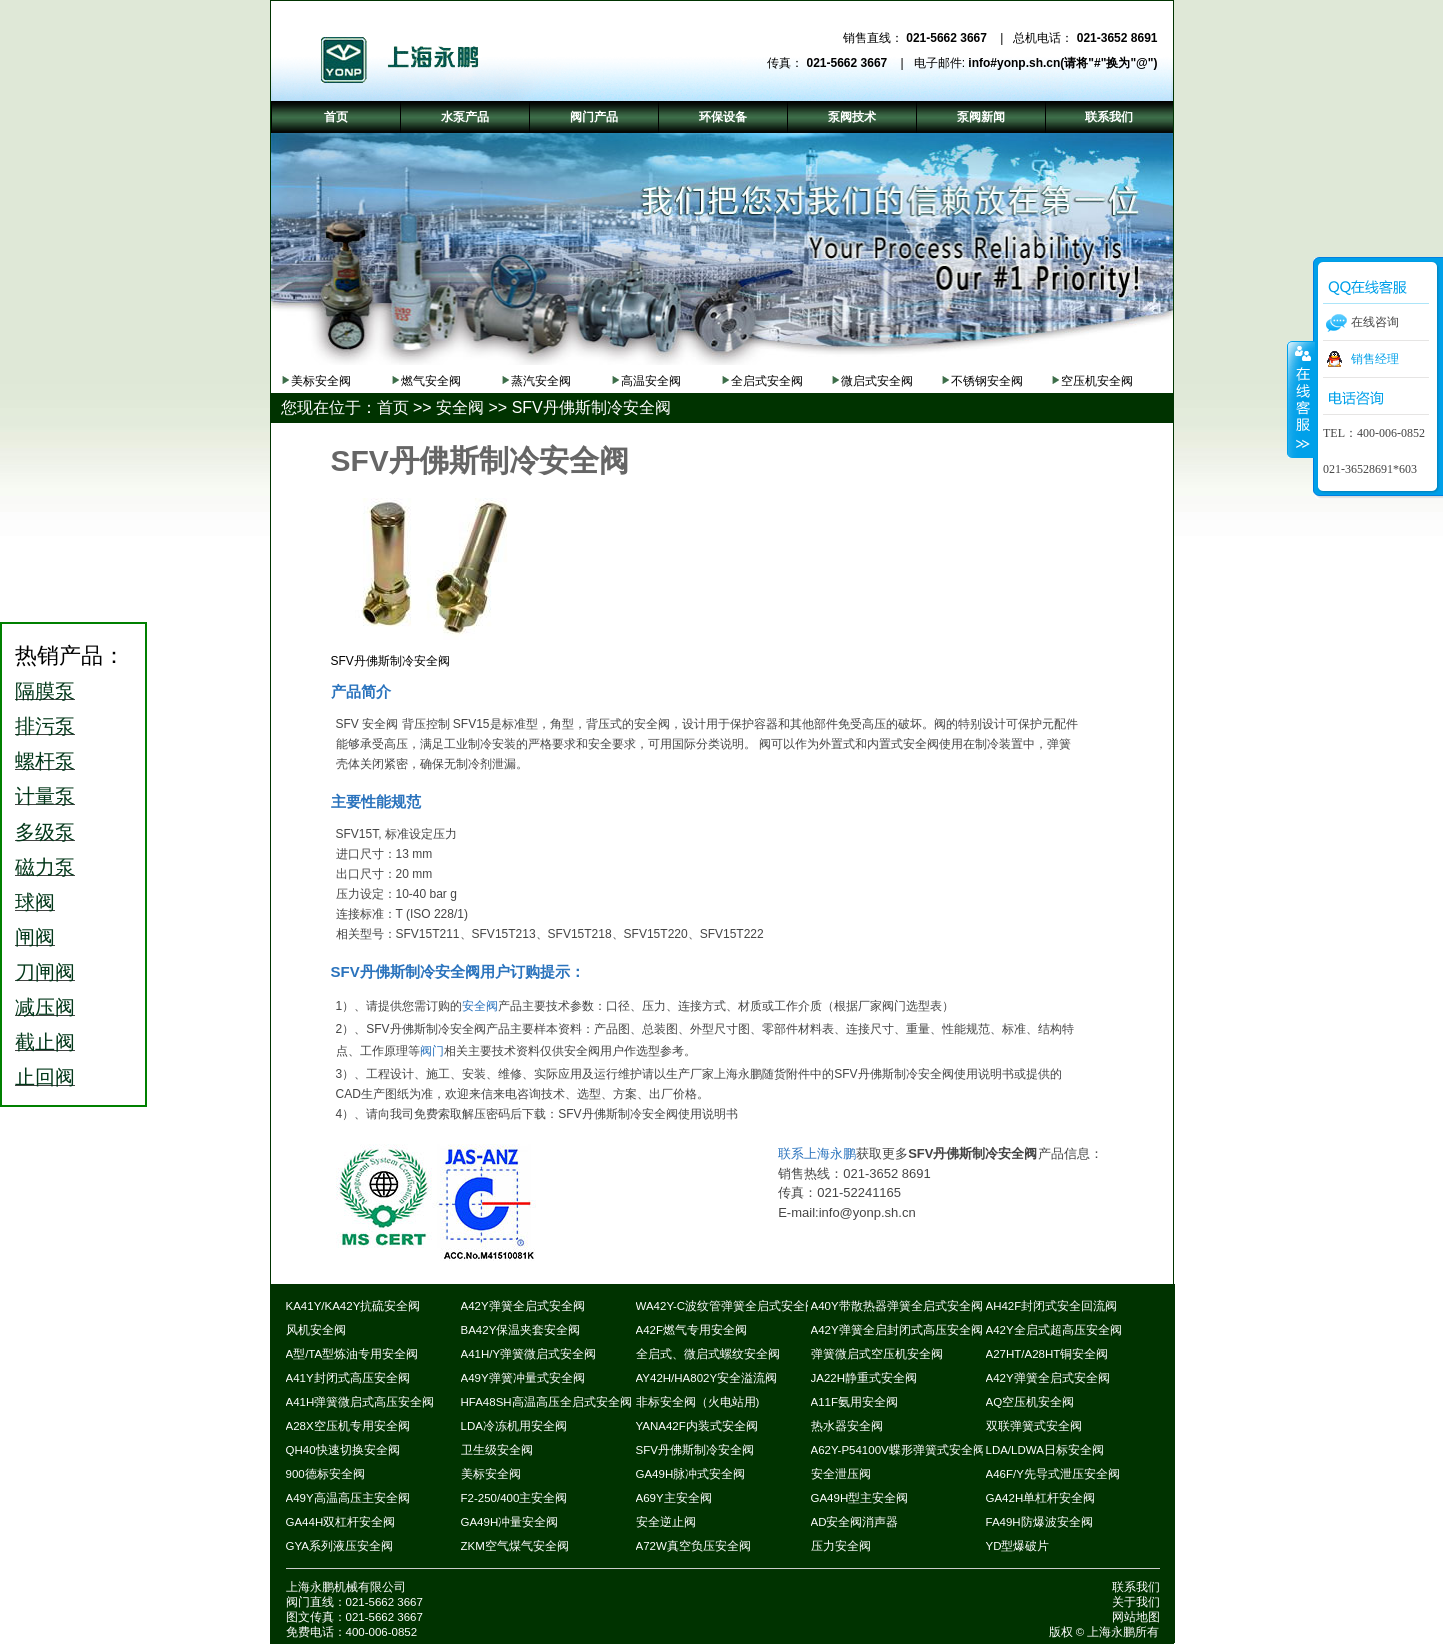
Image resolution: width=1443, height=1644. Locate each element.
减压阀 (45, 1007)
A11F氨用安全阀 (855, 1402)
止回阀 (45, 1077)
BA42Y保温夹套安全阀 (521, 1330)
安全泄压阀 (841, 1474)
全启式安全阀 (767, 381)
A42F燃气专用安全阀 (692, 1330)
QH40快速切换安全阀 (343, 1450)
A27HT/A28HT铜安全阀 (1047, 1354)
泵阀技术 (852, 117)
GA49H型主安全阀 (860, 1498)
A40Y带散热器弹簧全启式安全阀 (897, 1306)
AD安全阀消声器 (855, 1522)
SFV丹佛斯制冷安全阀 (591, 407)
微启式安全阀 (877, 381)
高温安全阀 (651, 381)
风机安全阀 (316, 1330)
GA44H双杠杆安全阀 (341, 1522)
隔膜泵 (45, 691)
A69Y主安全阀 (674, 1498)
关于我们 (1136, 1602)
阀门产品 (594, 117)
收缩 (1301, 399)
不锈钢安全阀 (987, 381)
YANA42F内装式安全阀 (697, 1426)
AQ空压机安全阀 (1030, 1402)
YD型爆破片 (1018, 1546)
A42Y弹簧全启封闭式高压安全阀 (897, 1330)
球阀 (35, 902)
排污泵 (45, 726)
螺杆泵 (45, 761)
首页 (393, 407)
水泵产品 (465, 117)
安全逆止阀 (666, 1522)
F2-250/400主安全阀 (514, 1498)
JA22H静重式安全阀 (864, 1378)
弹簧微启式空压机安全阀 (877, 1354)
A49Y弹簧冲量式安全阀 (523, 1378)
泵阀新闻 (981, 117)
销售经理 (1375, 359)
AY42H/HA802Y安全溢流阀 (707, 1378)
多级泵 (45, 832)
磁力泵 (45, 867)
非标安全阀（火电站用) (698, 1402)
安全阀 (460, 407)
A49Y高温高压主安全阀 (348, 1498)
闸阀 (35, 937)
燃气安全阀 (431, 381)
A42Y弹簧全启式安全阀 (523, 1306)
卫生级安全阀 (497, 1450)
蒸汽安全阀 (541, 381)
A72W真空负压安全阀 (693, 1546)
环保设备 (723, 117)
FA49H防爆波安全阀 (1039, 1522)
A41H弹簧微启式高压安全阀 (360, 1402)
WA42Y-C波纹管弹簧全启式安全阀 (727, 1306)
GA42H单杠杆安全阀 (1041, 1498)
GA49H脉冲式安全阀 (691, 1474)
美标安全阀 (321, 381)
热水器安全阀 (847, 1426)
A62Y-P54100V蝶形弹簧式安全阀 (898, 1450)
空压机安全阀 (1097, 381)
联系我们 (1136, 1587)
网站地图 (1136, 1617)
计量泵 (45, 796)
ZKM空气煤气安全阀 (515, 1546)
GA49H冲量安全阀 (510, 1522)
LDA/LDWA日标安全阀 (1045, 1450)
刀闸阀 (45, 972)
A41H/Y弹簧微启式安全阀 (529, 1354)
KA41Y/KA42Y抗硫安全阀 (353, 1306)
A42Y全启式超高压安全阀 (1054, 1330)
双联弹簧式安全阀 (1034, 1426)
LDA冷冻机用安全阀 (514, 1426)
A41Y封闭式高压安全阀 (348, 1378)
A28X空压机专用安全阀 (348, 1426)
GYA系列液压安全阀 (339, 1546)
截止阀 (45, 1042)
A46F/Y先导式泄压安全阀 (1053, 1474)
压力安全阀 (841, 1546)
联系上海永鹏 (817, 1153)
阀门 (432, 1051)
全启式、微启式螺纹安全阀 (708, 1354)
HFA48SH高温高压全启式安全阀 (546, 1402)
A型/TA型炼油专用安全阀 (352, 1354)
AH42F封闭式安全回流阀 (1052, 1306)
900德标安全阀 (325, 1474)
